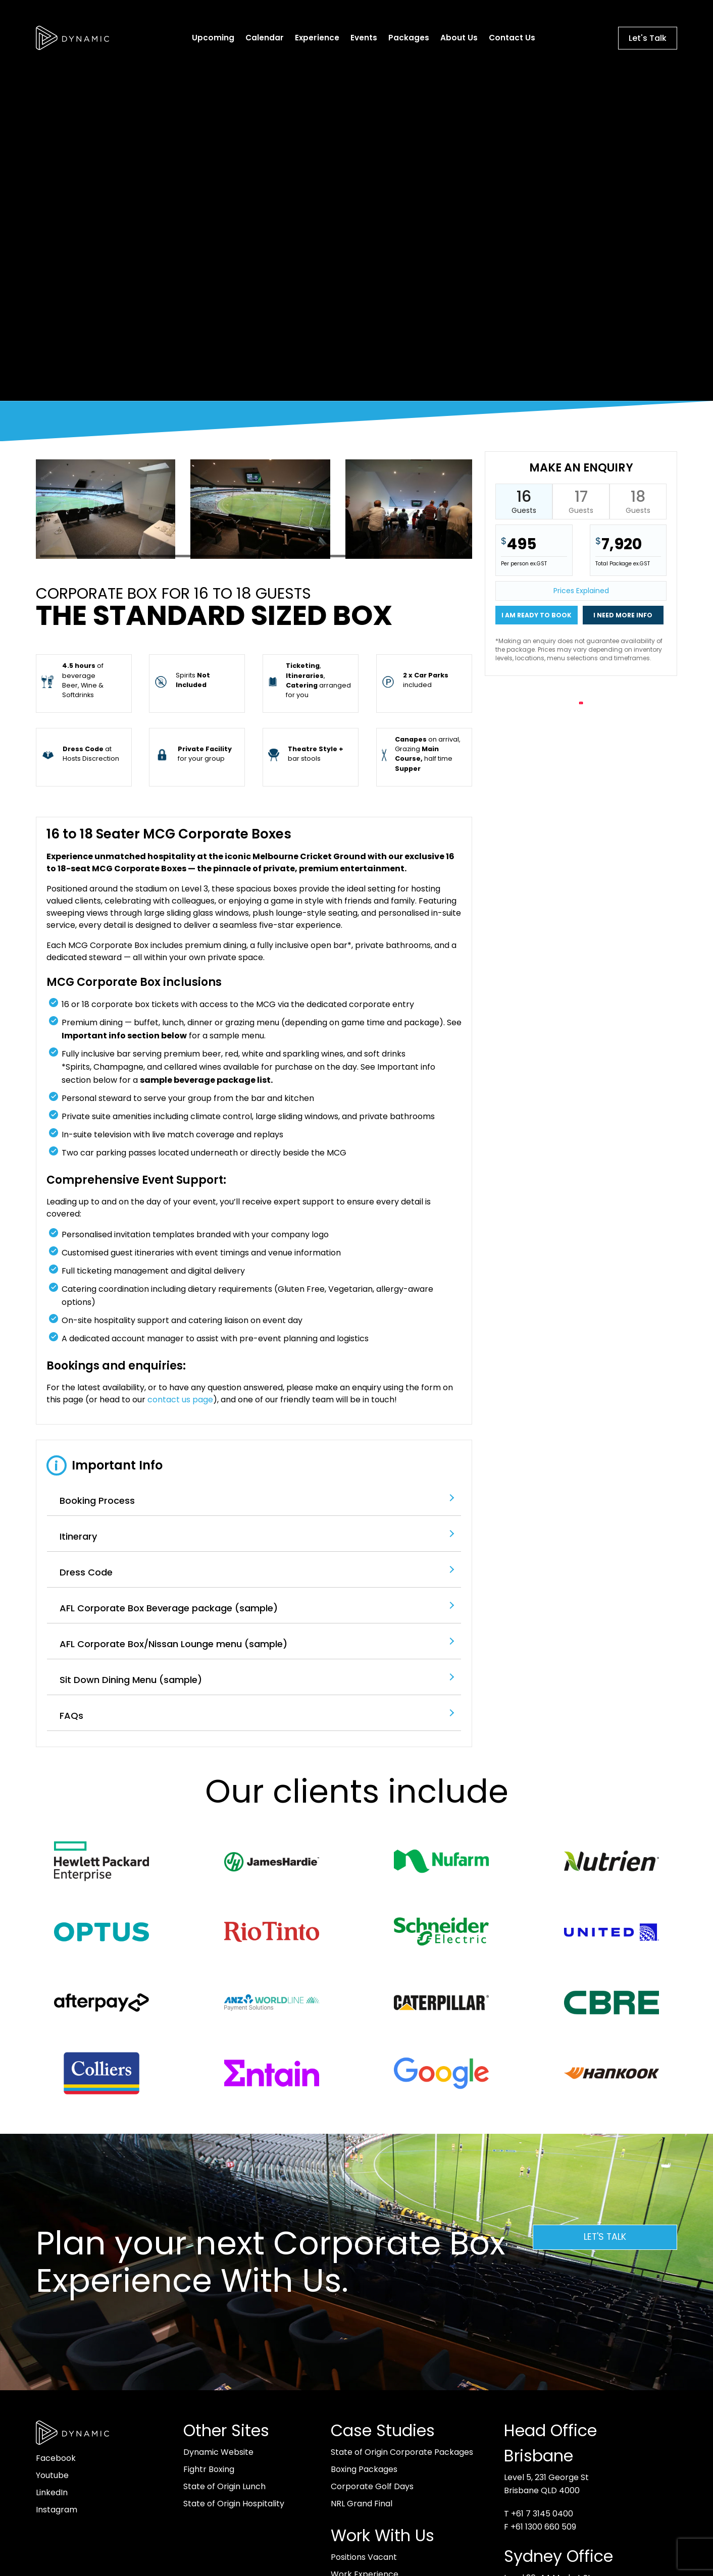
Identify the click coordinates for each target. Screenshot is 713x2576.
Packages (408, 37)
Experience (317, 37)
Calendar (264, 37)
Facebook (56, 2458)
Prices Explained (581, 591)
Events (363, 37)
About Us (459, 37)
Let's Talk (648, 38)
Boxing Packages (364, 2469)
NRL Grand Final (361, 2503)
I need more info (622, 615)
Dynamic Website (218, 2452)
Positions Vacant (364, 2557)
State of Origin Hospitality (233, 2503)
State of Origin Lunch (224, 2486)
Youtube (52, 2475)
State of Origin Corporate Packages (402, 2452)
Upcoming (213, 37)
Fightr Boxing (208, 2469)
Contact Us (512, 37)
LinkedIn (52, 2492)
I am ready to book (536, 615)
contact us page (180, 1399)
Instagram (56, 2509)
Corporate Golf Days (372, 2486)
